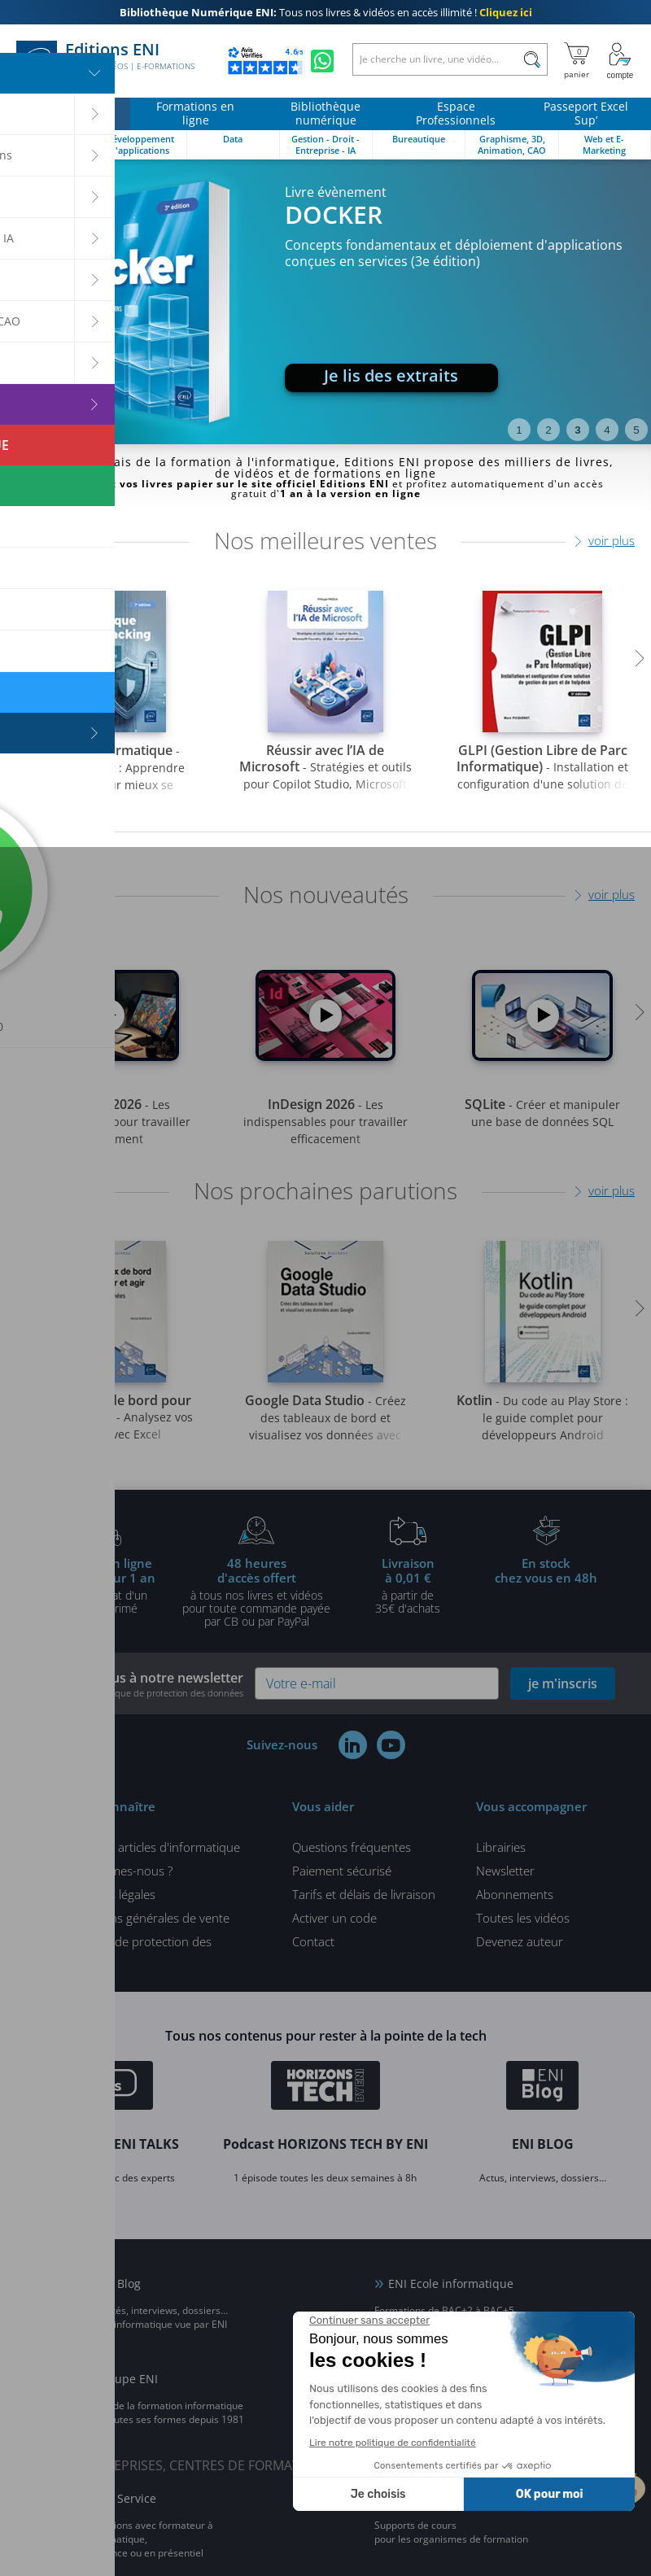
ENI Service (125, 2498)
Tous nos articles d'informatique (152, 1847)
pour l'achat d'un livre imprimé (105, 1585)
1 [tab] (519, 430)
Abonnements (514, 1894)
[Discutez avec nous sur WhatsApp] (322, 61)
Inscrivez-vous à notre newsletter (140, 1684)
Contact (313, 1941)
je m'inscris (562, 1683)
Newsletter (505, 1870)
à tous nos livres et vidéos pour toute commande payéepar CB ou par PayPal (256, 1591)
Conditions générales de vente (146, 1918)
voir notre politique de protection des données (149, 1693)
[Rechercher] (532, 59)
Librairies (501, 1847)
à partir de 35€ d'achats (408, 1585)
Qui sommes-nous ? (118, 1870)
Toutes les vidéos (523, 1918)
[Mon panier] (576, 61)
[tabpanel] (325, 301)
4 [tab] (606, 430)
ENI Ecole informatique (450, 2283)
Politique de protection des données (138, 1948)
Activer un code (334, 1918)
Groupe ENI (126, 2378)
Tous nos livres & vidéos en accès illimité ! (326, 12)
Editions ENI (105, 61)
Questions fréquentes (351, 1847)
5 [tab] (636, 430)
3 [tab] (577, 430)
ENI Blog (118, 2283)
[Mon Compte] (620, 61)
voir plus (611, 540)
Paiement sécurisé (341, 1870)
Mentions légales (109, 1894)
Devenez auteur (519, 1941)
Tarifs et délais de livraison (363, 1894)
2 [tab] (548, 430)
